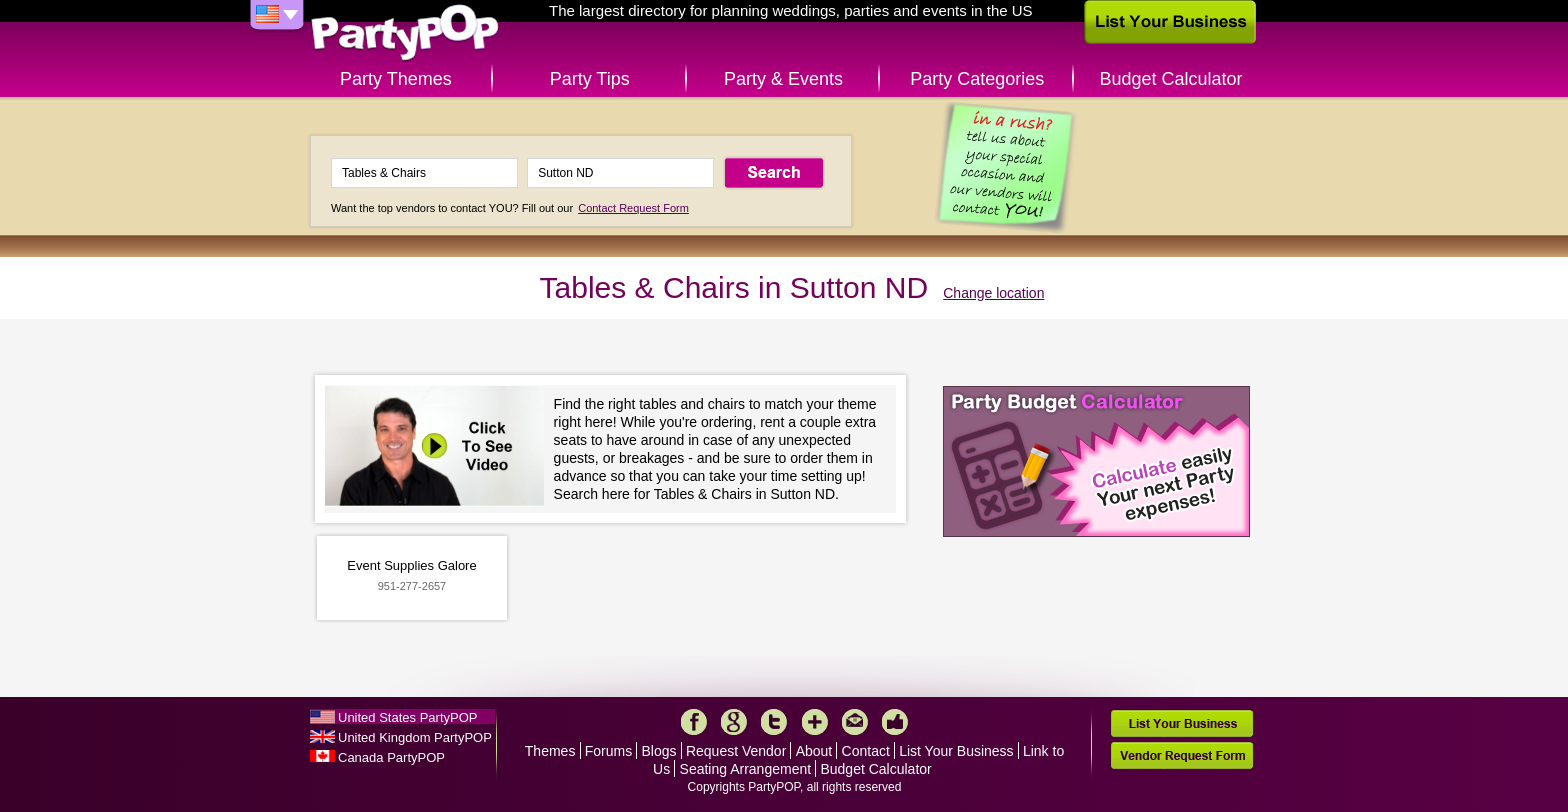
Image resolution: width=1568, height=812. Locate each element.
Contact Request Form (633, 208)
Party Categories (977, 79)
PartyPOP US (405, 33)
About (814, 751)
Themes (550, 751)
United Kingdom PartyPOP (415, 737)
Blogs (659, 751)
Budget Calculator (1171, 79)
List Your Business (956, 751)
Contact (866, 751)
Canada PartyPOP (391, 757)
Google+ (734, 722)
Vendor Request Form (1182, 755)
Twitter (774, 722)
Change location (993, 293)
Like (895, 722)
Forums (608, 751)
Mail (855, 722)
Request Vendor (736, 751)
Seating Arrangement (746, 769)
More (815, 722)
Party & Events (783, 79)
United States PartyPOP (407, 717)
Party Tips (590, 79)
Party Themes (396, 79)
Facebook (694, 722)
